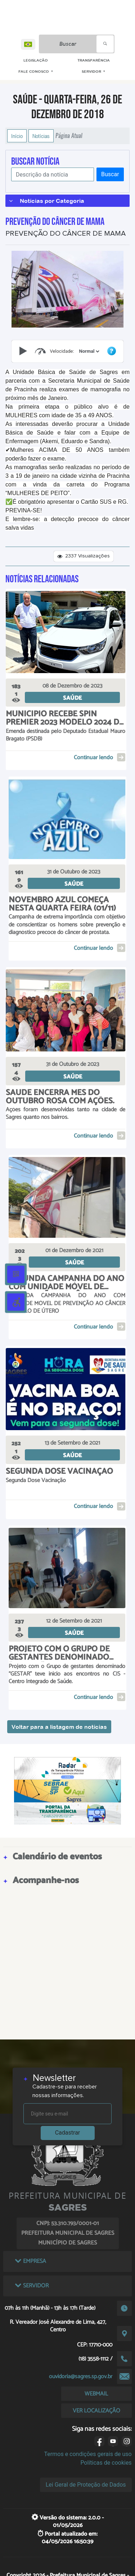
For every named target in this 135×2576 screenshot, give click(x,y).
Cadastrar (67, 2132)
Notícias (41, 135)
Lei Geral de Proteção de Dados (86, 2484)
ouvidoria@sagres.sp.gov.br (80, 2376)
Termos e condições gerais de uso (88, 2454)
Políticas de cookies (105, 2462)
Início (17, 135)
